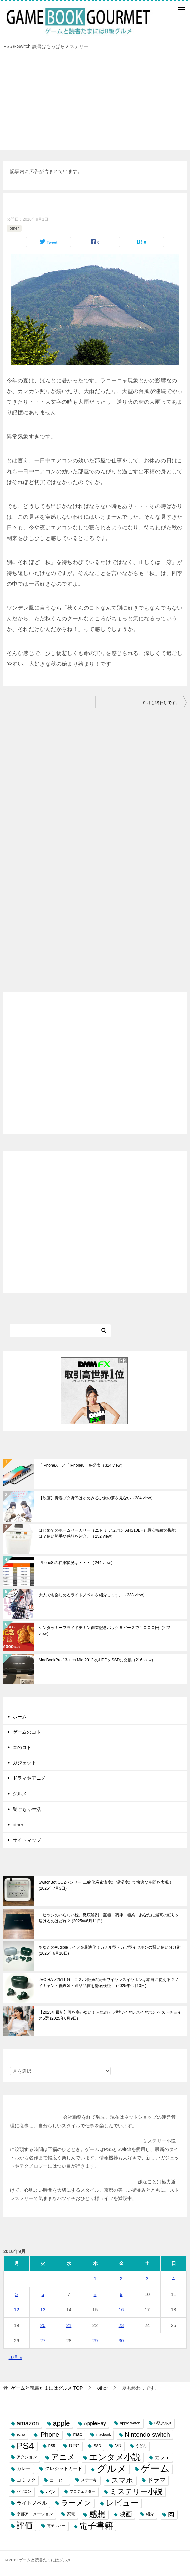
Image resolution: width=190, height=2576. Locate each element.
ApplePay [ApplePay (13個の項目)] (95, 2423)
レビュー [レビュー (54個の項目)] (122, 2502)
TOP (47, 2388)
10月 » (15, 2357)
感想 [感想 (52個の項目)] (97, 2514)
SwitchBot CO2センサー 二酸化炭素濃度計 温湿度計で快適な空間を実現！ (106, 1885)
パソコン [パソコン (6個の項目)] (24, 2491)
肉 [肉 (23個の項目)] (171, 2514)
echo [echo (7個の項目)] (21, 2434)
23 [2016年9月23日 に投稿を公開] (121, 2325)
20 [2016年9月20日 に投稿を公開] (43, 2325)
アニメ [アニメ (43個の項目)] (63, 2457)
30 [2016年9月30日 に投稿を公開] (121, 2340)
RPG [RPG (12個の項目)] (74, 2445)
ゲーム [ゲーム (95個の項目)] (155, 2468)
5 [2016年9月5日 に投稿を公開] (16, 2294)
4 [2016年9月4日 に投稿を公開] (173, 2278)
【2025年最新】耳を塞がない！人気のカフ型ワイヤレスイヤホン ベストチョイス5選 (110, 2015)
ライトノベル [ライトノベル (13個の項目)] (32, 2503)
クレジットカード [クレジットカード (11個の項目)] (63, 2468)
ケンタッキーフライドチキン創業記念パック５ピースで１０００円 (104, 1630)
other (14, 228)
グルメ (20, 1793)
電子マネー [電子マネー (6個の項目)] (56, 2525)
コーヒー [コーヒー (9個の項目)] (58, 2480)
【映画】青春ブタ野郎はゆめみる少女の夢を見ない (97, 1498)
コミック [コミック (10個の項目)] (26, 2480)
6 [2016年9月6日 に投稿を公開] (43, 2294)
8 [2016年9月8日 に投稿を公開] (95, 2294)
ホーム (20, 1716)
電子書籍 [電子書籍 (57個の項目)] (96, 2525)
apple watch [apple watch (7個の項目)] (130, 2423)
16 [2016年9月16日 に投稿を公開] (121, 2309)
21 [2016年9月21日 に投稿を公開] (69, 2325)
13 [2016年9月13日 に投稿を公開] (43, 2309)
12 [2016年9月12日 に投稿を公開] (16, 2309)
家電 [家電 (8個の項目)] (71, 2514)
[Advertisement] (95, 103)
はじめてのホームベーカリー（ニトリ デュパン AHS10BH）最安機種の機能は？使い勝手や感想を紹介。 (107, 1533)
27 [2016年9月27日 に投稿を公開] (43, 2340)
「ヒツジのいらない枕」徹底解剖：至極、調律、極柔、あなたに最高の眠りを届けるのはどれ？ (109, 1918)
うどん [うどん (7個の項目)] (141, 2446)
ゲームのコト (27, 1732)
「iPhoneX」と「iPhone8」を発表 (82, 1465)
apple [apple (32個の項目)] (61, 2423)
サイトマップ (27, 1840)
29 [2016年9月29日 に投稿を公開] (95, 2340)
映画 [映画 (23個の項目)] (125, 2514)
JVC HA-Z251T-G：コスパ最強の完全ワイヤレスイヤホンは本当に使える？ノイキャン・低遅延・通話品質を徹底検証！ (109, 1982)
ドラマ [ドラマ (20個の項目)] (156, 2480)
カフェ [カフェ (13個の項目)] (162, 2457)
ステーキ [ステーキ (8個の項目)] (89, 2480)
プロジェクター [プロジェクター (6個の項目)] (83, 2491)
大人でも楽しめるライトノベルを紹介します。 (93, 1595)
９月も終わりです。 (161, 702)
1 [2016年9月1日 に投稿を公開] (95, 2278)
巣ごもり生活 (27, 1809)
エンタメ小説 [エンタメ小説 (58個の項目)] (115, 2457)
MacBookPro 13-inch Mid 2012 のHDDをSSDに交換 (97, 1660)
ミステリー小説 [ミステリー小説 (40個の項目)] (136, 2491)
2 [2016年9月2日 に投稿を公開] (121, 2278)
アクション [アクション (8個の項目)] (27, 2457)
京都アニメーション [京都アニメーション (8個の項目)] (35, 2514)
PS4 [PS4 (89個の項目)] (25, 2446)
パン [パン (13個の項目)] (51, 2491)
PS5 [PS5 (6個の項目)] (51, 2446)
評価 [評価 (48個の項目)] (25, 2525)
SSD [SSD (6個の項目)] (97, 2446)
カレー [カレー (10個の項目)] (24, 2468)
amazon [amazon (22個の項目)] (28, 2423)
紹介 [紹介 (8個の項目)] (150, 2514)
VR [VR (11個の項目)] (118, 2445)
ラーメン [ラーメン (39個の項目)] (76, 2503)
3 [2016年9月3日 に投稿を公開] (147, 2278)
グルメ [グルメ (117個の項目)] (112, 2468)
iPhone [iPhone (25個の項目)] (49, 2434)
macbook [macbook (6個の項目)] (103, 2434)
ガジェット (24, 1762)
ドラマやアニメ (29, 1778)
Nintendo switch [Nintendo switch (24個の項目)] (147, 2434)
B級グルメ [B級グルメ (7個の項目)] (163, 2423)
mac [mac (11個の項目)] (77, 2434)
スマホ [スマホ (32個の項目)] (122, 2480)
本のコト (22, 1747)
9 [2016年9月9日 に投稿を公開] (121, 2294)
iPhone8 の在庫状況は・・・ (77, 1562)
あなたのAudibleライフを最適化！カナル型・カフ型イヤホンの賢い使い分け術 (110, 1950)
